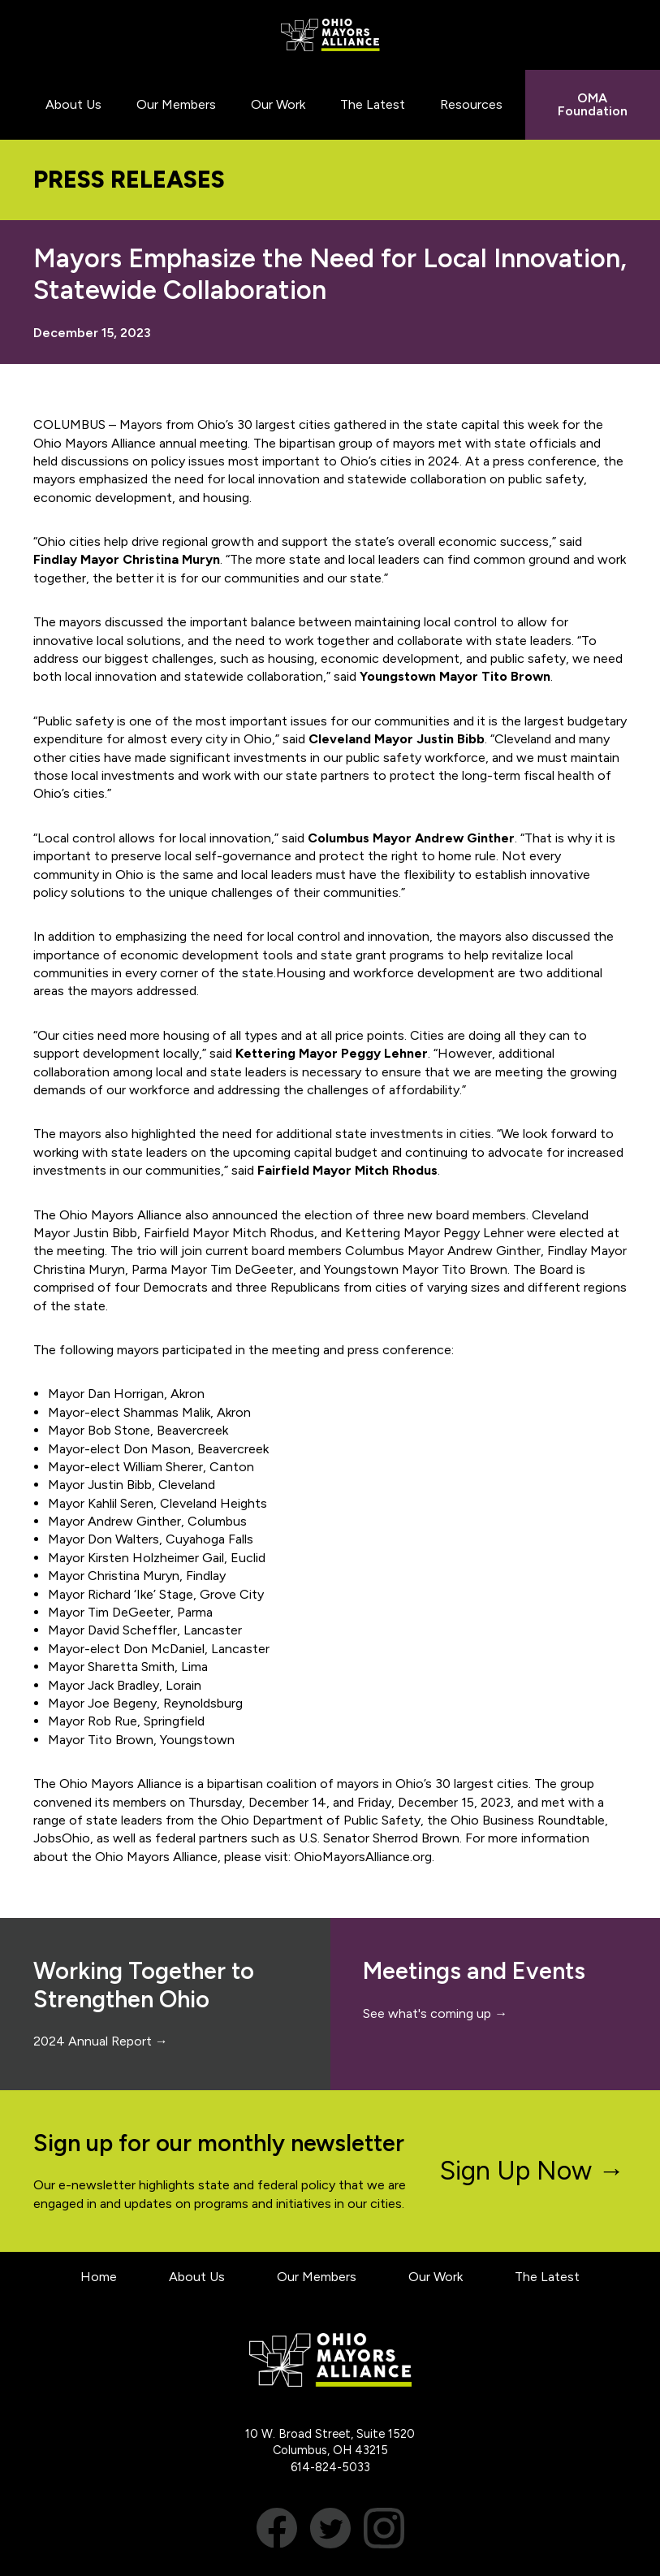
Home (98, 2276)
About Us (197, 2276)
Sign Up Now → (532, 2170)
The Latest (547, 2276)
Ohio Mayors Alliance (330, 35)
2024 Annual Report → (100, 2041)
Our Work (435, 2276)
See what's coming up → (435, 2013)
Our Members (316, 2276)
